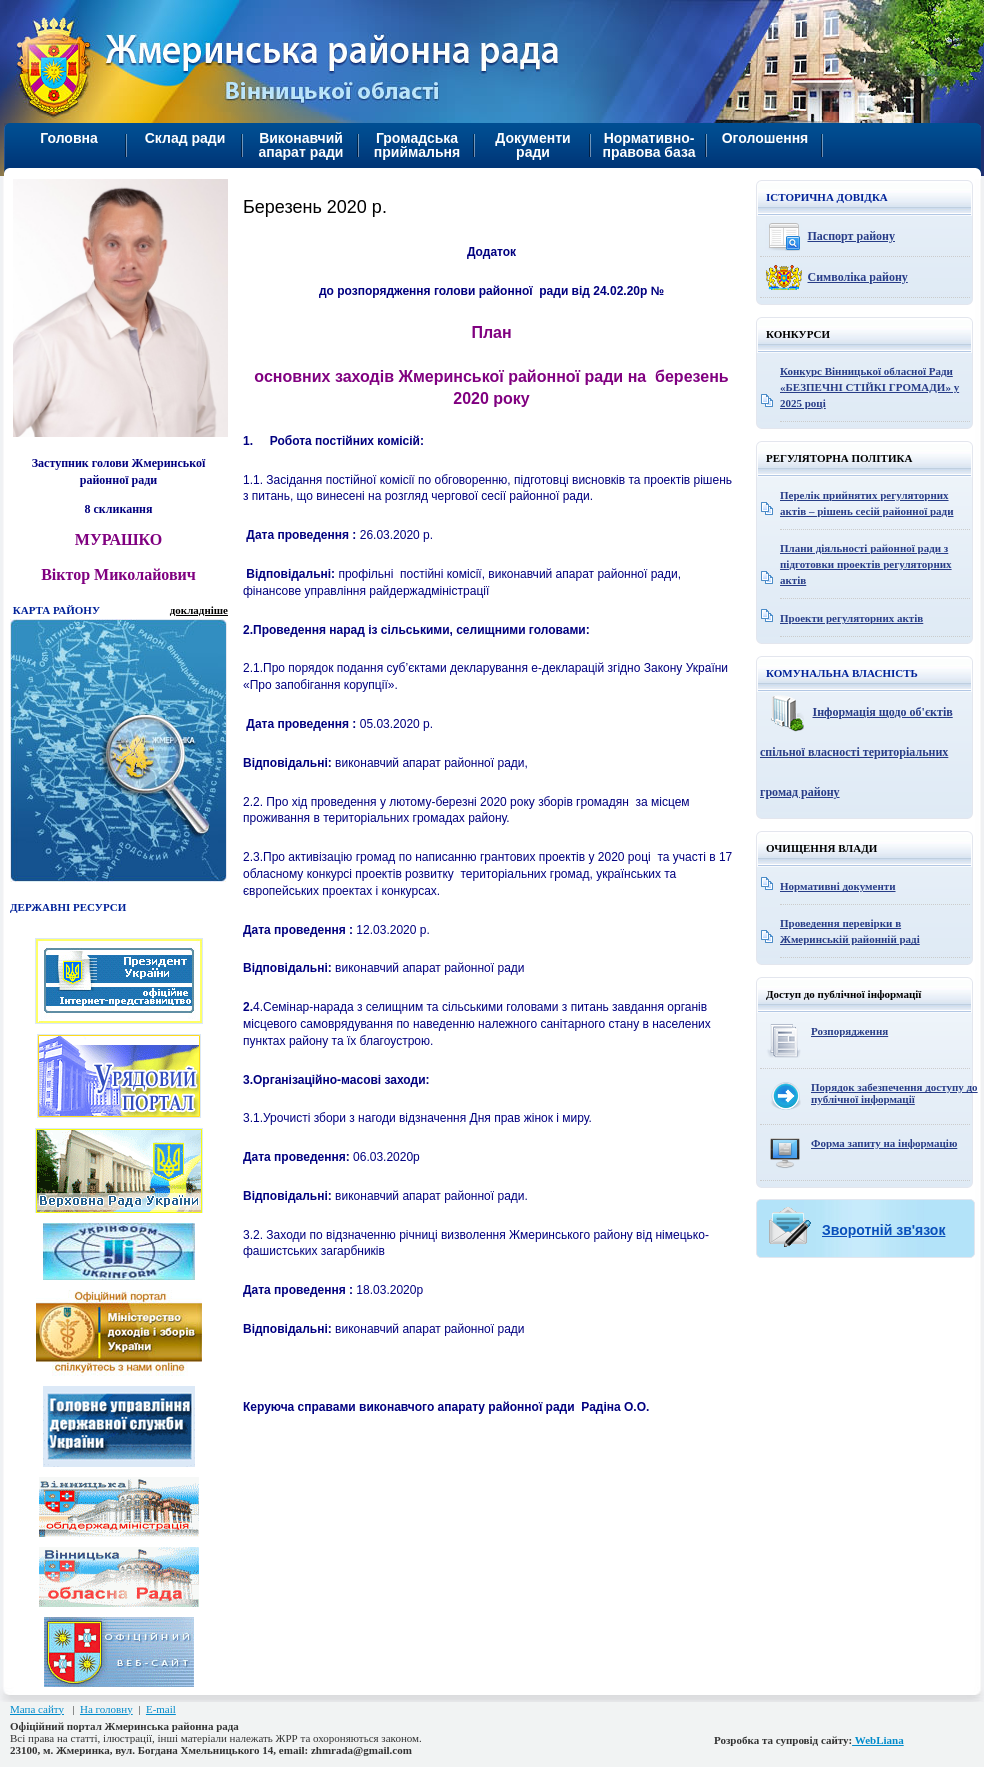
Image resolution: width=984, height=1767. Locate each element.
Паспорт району (852, 236)
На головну (106, 1709)
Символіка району (858, 277)
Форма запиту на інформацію (884, 1143)
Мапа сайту (37, 1709)
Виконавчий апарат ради (301, 145)
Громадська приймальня (417, 145)
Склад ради (185, 138)
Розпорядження (849, 1031)
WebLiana (878, 1740)
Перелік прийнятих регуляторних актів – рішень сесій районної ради (867, 503)
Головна (69, 138)
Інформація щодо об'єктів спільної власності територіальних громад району (856, 752)
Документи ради (532, 145)
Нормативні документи (838, 886)
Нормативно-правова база (648, 145)
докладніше (199, 610)
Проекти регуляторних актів (851, 618)
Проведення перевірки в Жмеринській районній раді (850, 931)
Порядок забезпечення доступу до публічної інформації (894, 1093)
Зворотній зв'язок (883, 1230)
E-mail (161, 1709)
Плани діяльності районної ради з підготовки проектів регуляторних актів (866, 564)
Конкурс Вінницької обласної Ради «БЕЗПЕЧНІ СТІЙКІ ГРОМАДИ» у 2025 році (869, 387)
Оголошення (765, 138)
